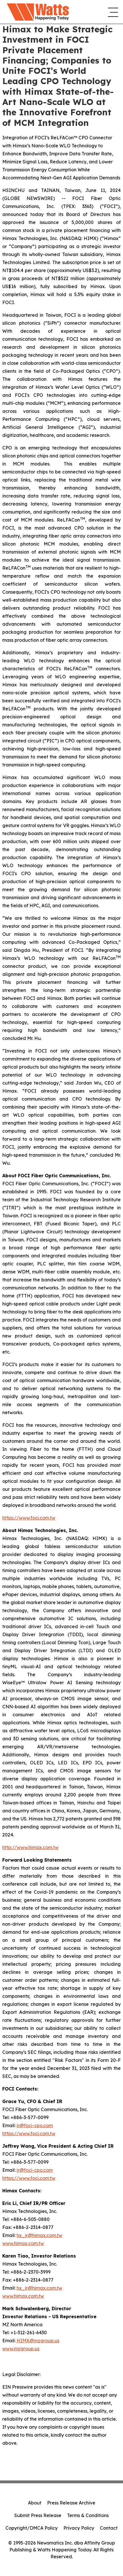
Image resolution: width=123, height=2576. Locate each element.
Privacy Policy (78, 2528)
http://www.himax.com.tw (30, 1847)
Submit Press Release (37, 2515)
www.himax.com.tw (23, 2243)
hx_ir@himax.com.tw (39, 2235)
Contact (109, 2528)
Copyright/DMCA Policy (31, 2528)
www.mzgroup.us (20, 2348)
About (34, 2503)
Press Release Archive (71, 2503)
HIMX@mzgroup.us (38, 2340)
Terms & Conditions (88, 2515)
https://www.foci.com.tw (28, 1518)
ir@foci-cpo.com (35, 2125)
